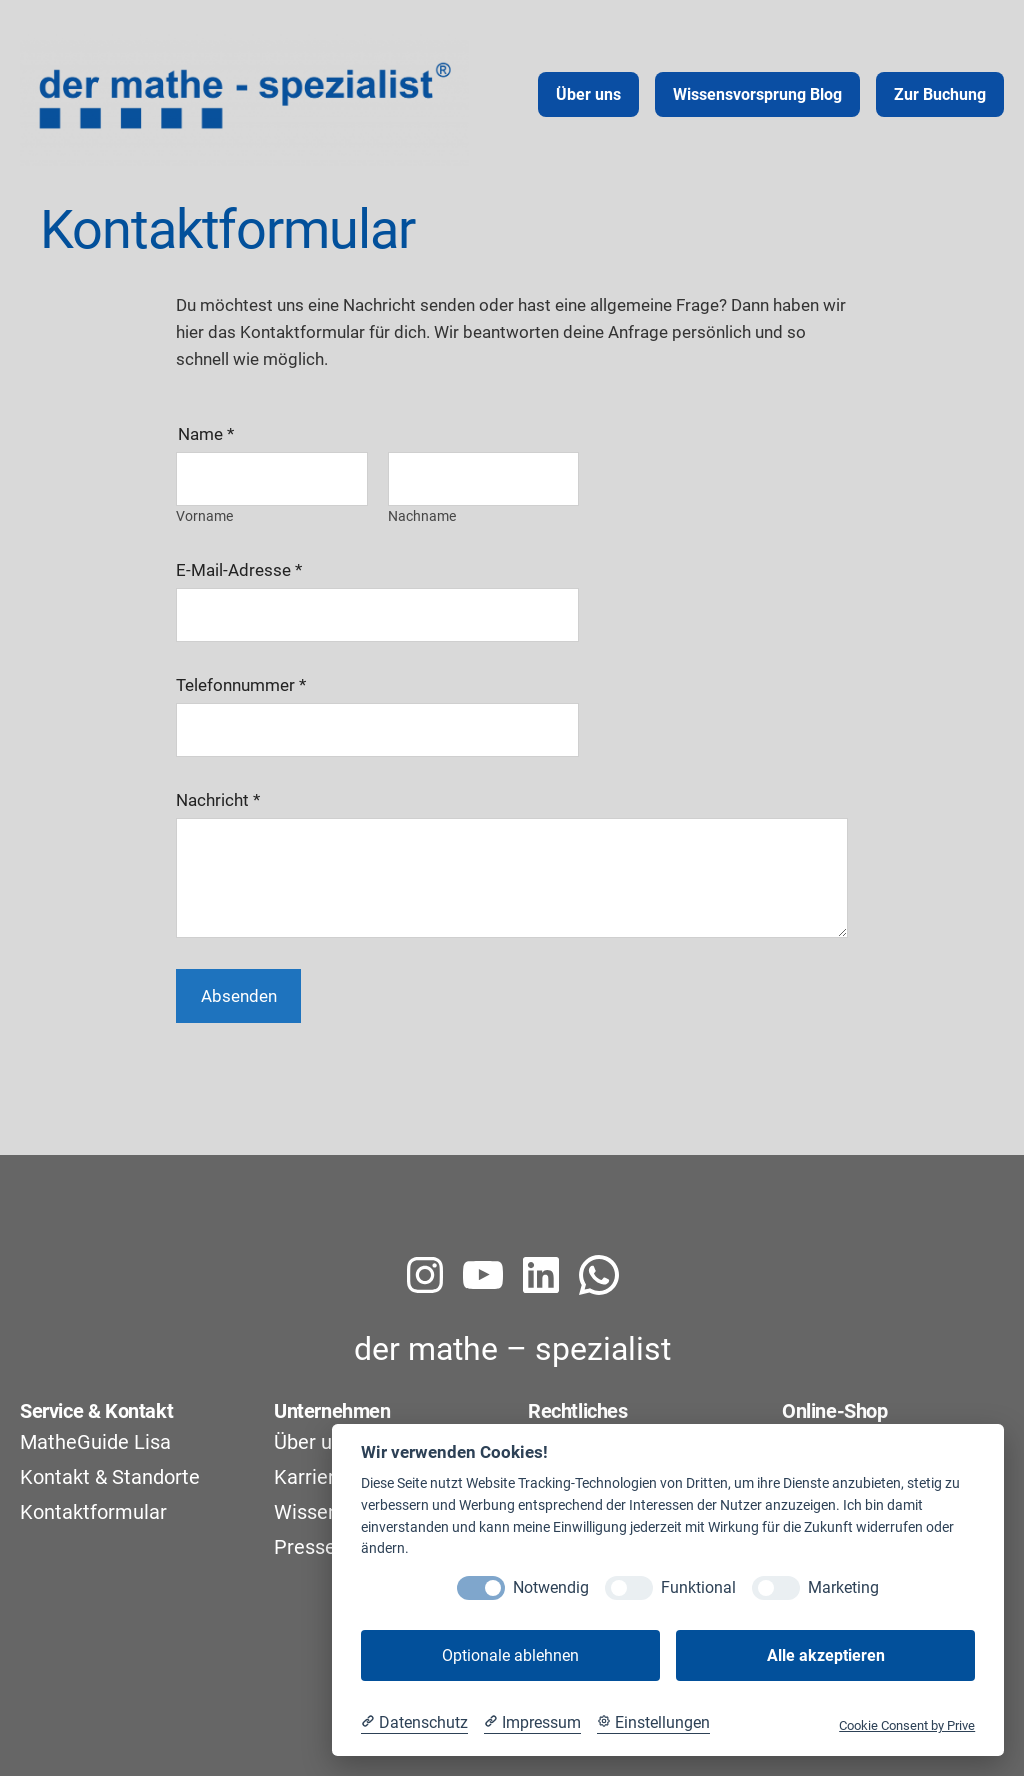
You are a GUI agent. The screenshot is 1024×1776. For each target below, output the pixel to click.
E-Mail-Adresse (239, 570)
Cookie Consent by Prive (907, 1725)
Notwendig (551, 1587)
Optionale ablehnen (510, 1655)
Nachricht (218, 800)
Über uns (313, 1442)
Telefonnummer (241, 685)
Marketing (843, 1587)
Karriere (310, 1477)
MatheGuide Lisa (95, 1442)
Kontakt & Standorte (110, 1477)
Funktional (698, 1587)
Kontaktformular (93, 1512)
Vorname (204, 515)
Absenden (239, 996)
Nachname (422, 515)
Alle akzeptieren (826, 1655)
